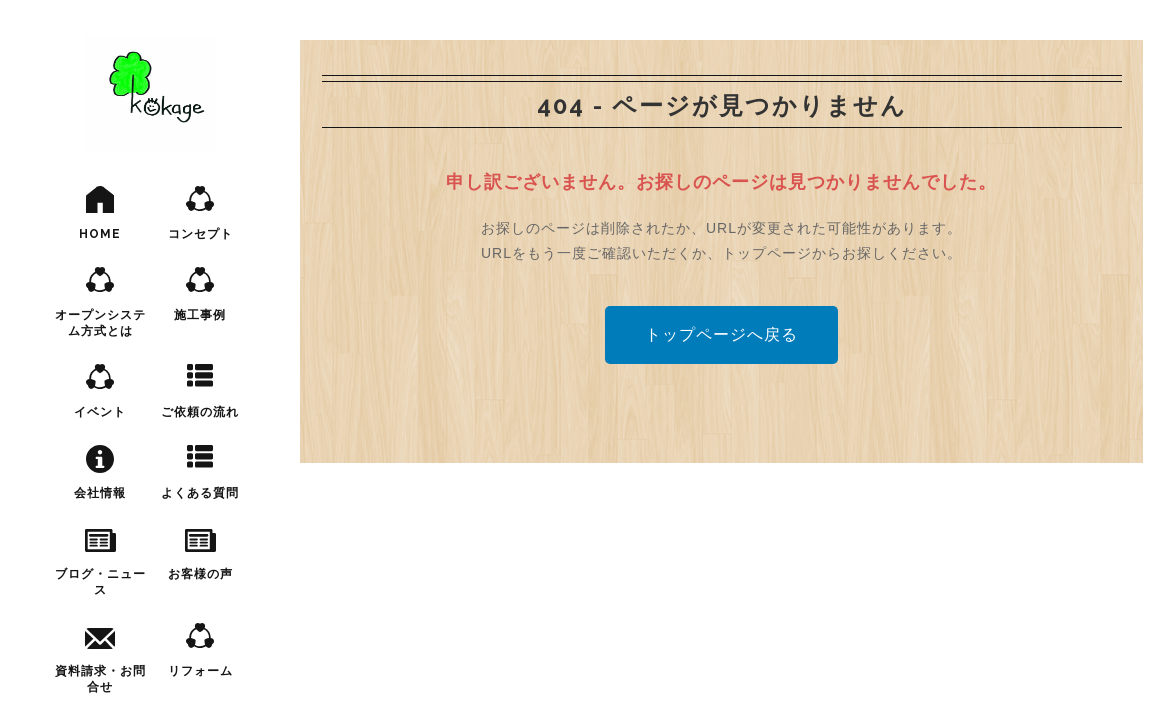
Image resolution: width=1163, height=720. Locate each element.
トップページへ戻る (721, 334)
